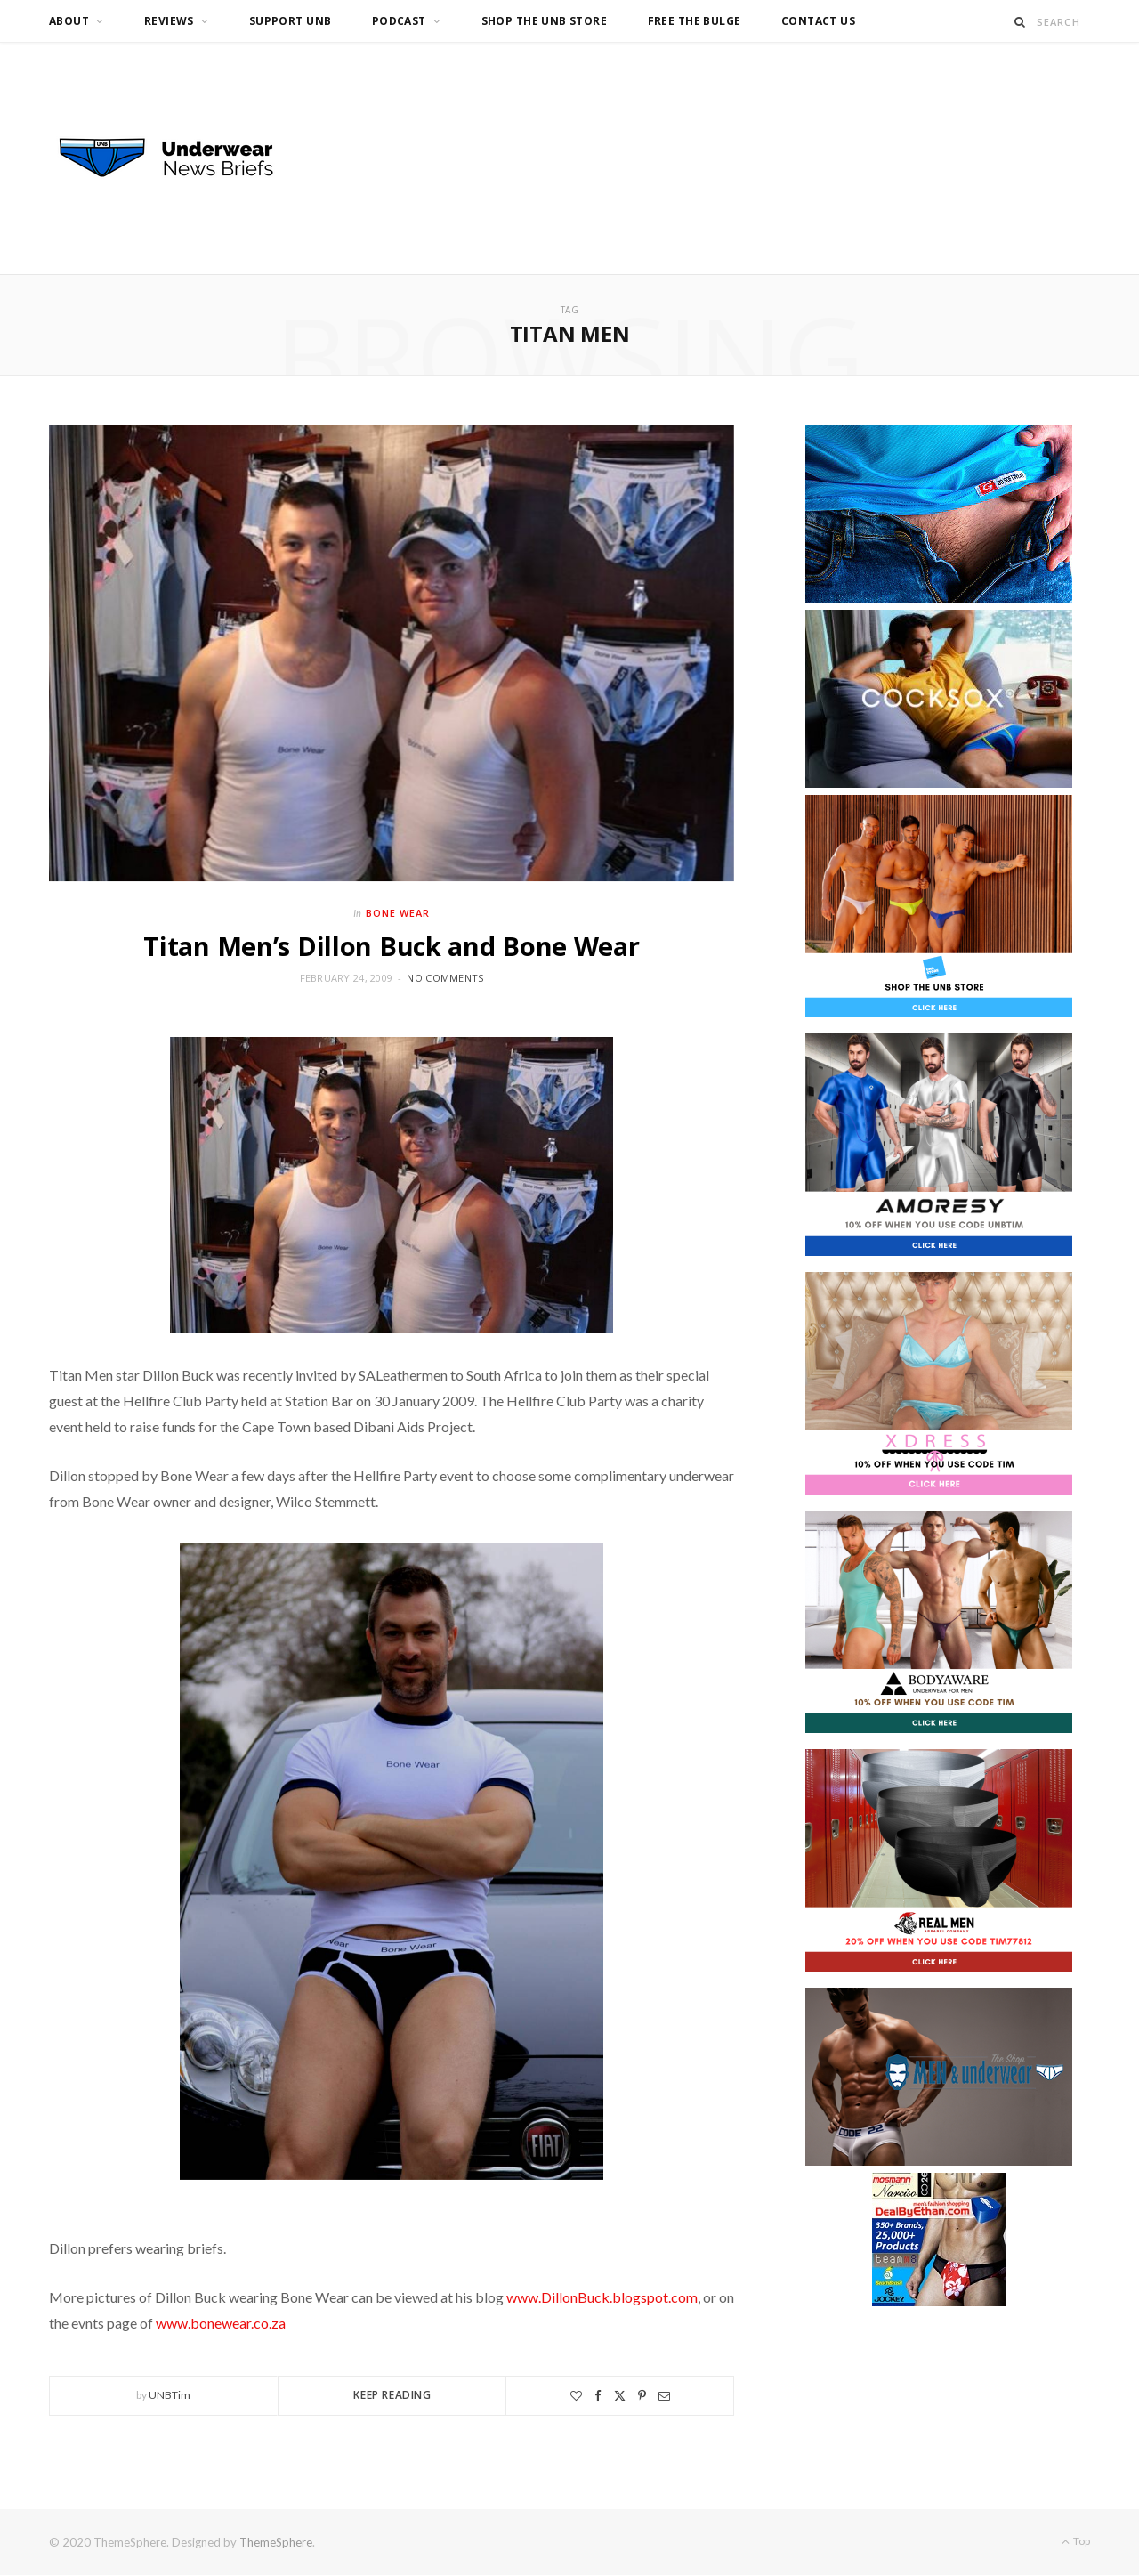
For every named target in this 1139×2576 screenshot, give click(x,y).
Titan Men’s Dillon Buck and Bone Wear (391, 945)
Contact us (818, 20)
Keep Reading (392, 2394)
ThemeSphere (275, 2542)
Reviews (169, 20)
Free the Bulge (694, 20)
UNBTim (169, 2395)
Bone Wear (398, 912)
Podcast (399, 20)
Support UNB (290, 20)
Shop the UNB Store (544, 20)
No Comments (445, 977)
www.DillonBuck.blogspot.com (602, 2296)
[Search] (1020, 22)
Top (1076, 2541)
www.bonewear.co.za (221, 2322)
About (69, 20)
